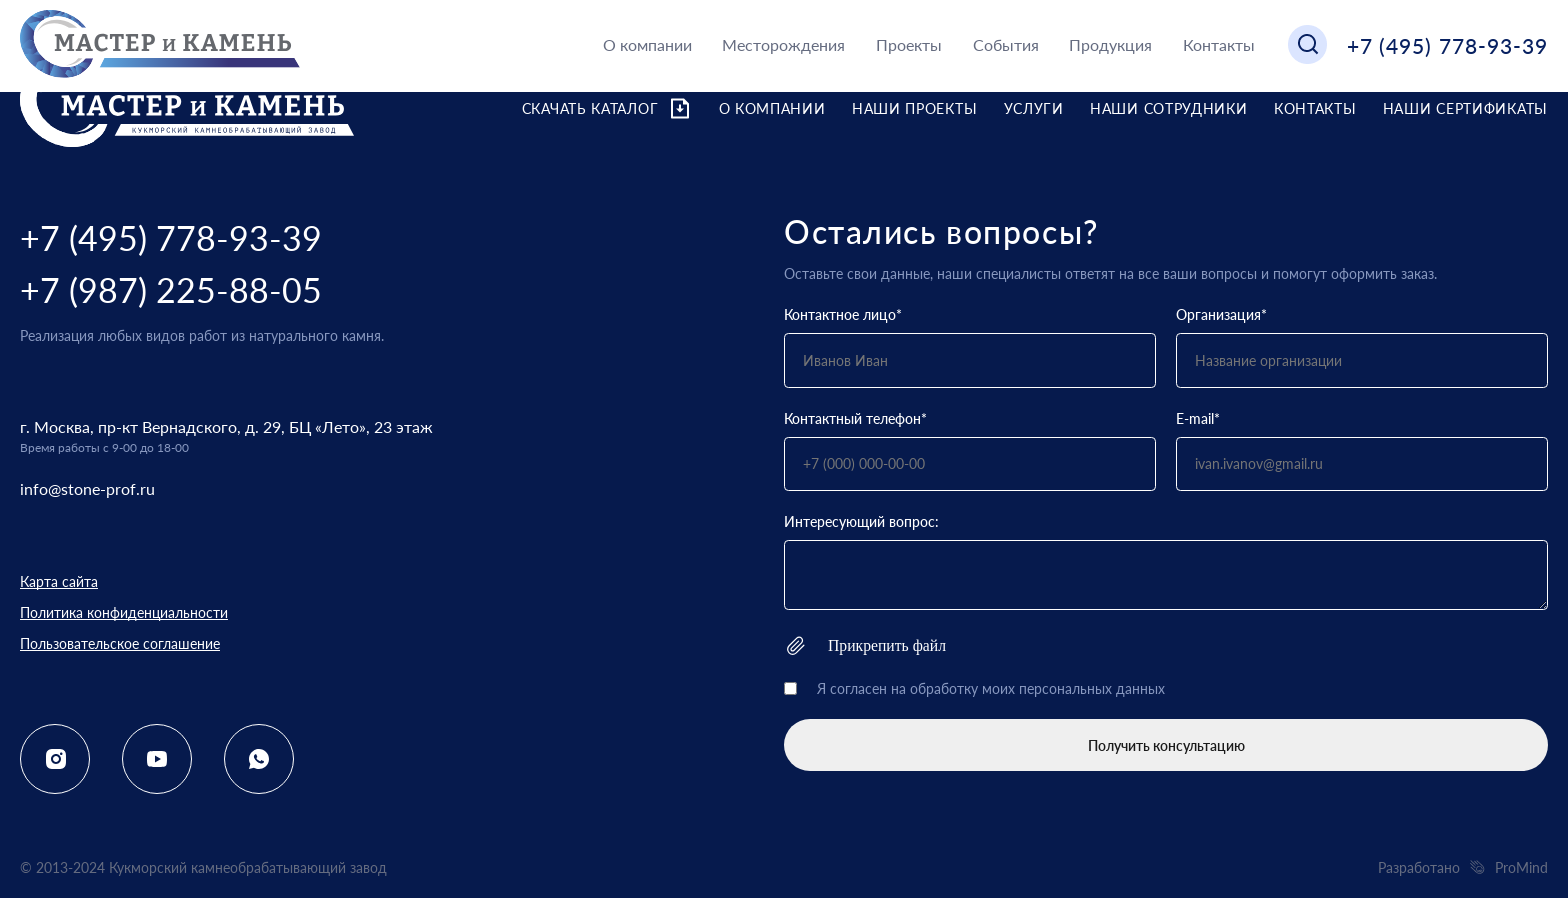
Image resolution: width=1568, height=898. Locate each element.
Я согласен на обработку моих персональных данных (991, 688)
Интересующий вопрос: (861, 521)
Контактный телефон (855, 418)
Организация (1221, 314)
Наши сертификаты (1465, 109)
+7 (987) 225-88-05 (171, 289)
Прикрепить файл (865, 645)
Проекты (909, 45)
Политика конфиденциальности (124, 612)
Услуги (1034, 109)
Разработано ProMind (1463, 867)
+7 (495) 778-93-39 (1447, 45)
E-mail (1198, 418)
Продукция (1110, 45)
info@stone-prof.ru (87, 489)
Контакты (1219, 45)
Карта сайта (59, 581)
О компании (647, 45)
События (1006, 45)
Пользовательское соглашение (120, 643)
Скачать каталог (607, 108)
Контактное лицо (843, 314)
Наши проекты (914, 109)
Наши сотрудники (1169, 109)
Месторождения (783, 45)
